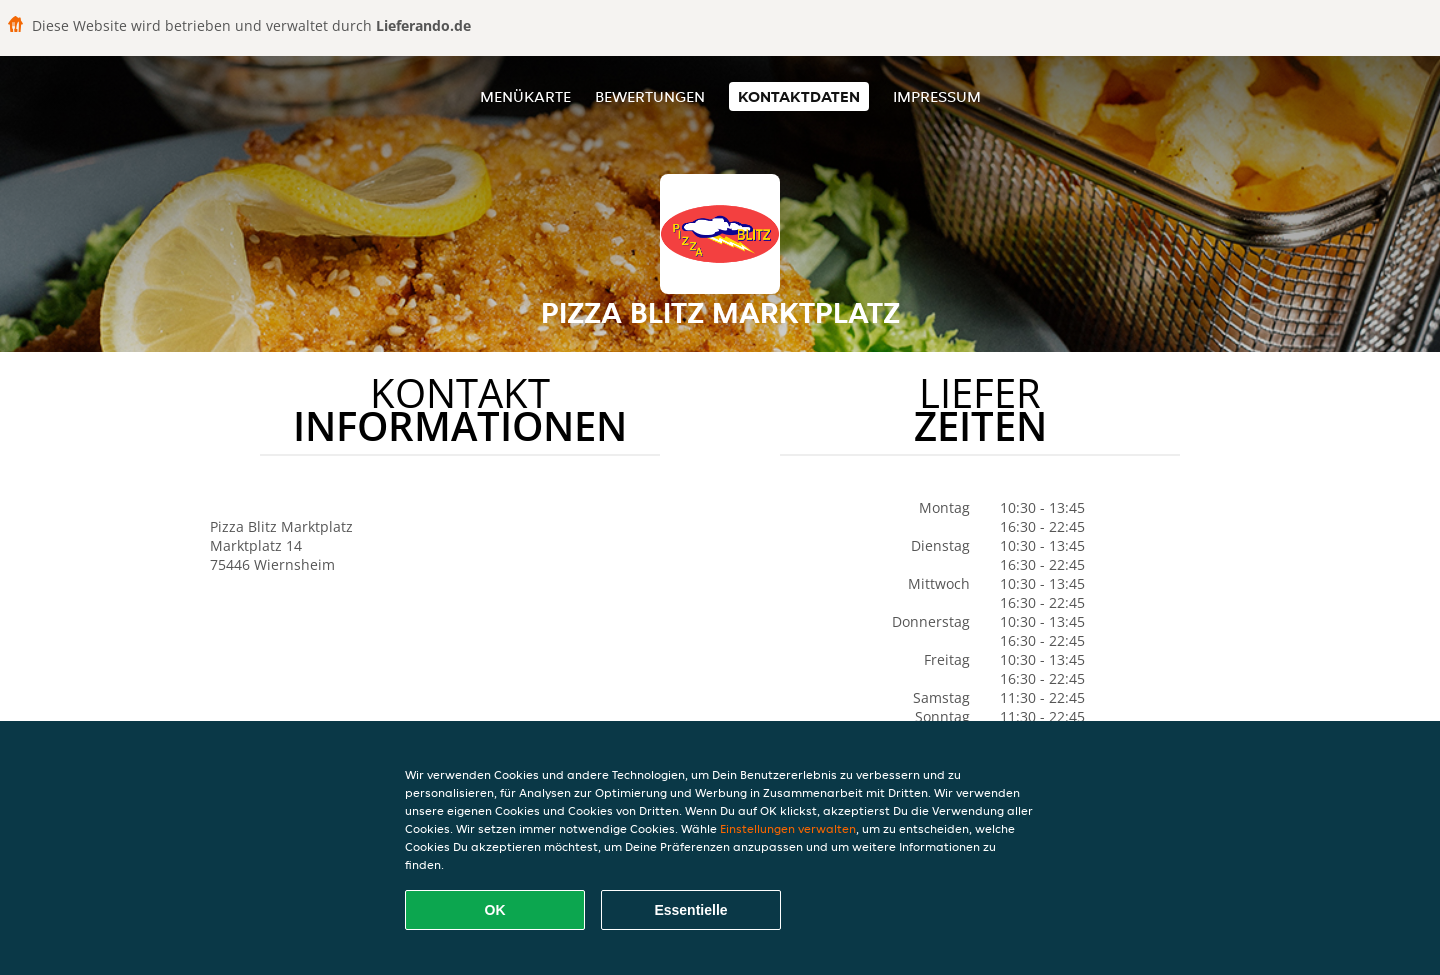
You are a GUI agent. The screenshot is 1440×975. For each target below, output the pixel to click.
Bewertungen (650, 96)
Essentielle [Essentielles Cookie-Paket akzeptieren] (690, 910)
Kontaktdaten (799, 96)
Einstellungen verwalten (788, 828)
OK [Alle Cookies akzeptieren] (495, 910)
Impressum (937, 96)
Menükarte (525, 96)
